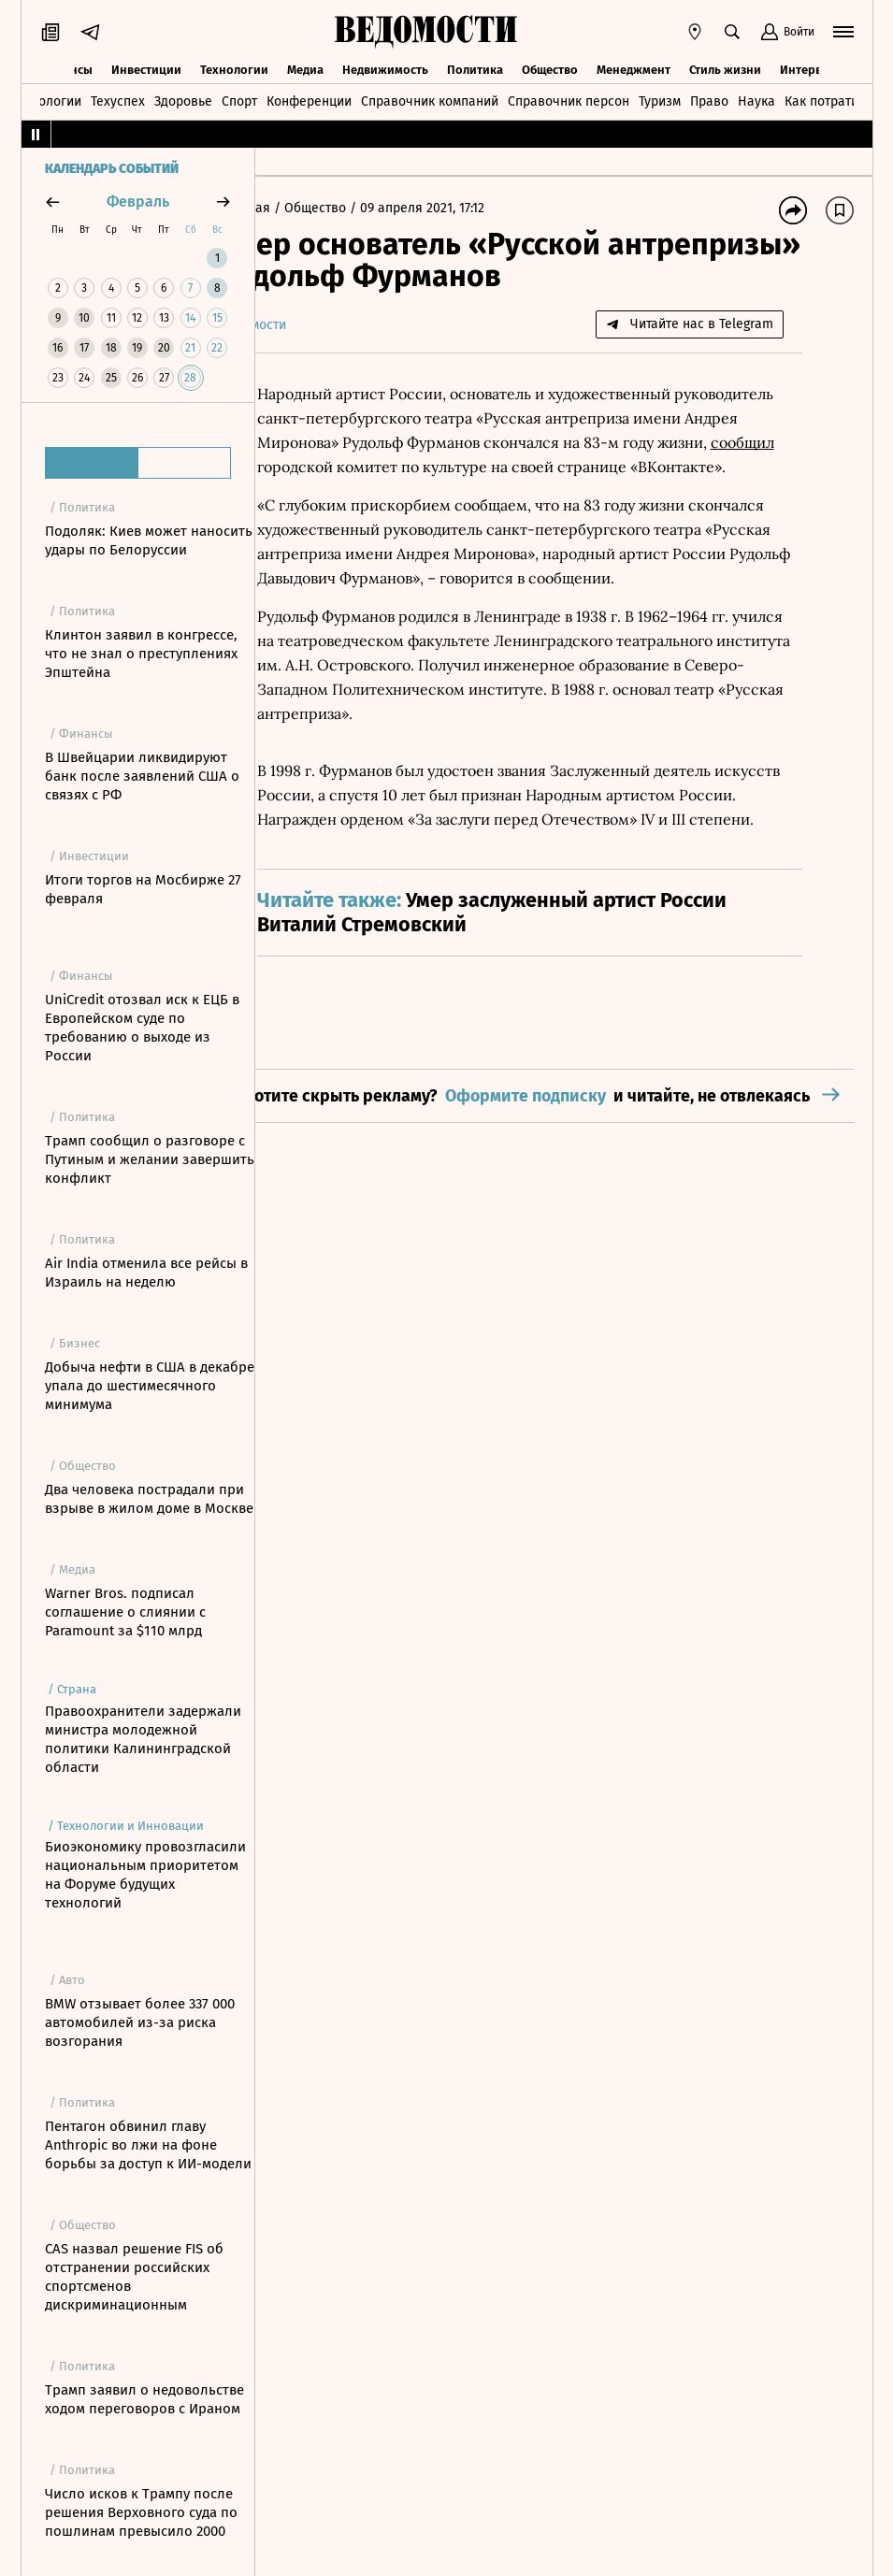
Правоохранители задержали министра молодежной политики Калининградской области (143, 1739)
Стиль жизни (725, 68)
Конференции (309, 100)
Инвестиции (146, 68)
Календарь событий (112, 169)
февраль (138, 201)
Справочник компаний (429, 100)
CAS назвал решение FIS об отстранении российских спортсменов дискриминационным (134, 2276)
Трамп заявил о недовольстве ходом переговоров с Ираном (144, 2399)
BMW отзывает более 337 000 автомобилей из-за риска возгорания (140, 2022)
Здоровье (183, 100)
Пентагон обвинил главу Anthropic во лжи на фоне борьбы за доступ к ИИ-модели (148, 2145)
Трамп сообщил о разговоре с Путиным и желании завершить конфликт (149, 1159)
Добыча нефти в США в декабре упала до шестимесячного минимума (149, 1386)
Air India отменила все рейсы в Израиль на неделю (146, 1272)
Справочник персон (568, 100)
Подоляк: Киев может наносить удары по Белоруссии (148, 540)
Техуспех (118, 100)
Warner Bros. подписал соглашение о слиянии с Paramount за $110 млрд (125, 1612)
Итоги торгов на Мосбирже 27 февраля (143, 889)
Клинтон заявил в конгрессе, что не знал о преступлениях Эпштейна (141, 653)
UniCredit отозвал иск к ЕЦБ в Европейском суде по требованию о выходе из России (142, 1027)
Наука (756, 100)
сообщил (431, 466)
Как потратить (828, 100)
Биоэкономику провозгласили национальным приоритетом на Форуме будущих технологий (145, 1874)
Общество (550, 68)
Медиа (305, 68)
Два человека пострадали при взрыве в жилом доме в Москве (149, 1499)
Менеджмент (633, 68)
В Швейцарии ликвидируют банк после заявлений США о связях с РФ (142, 776)
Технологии (234, 68)
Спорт (239, 100)
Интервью (809, 68)
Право (709, 100)
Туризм (660, 100)
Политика (475, 68)
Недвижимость (385, 68)
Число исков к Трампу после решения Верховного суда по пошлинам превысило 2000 (141, 2512)
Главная (301, 208)
